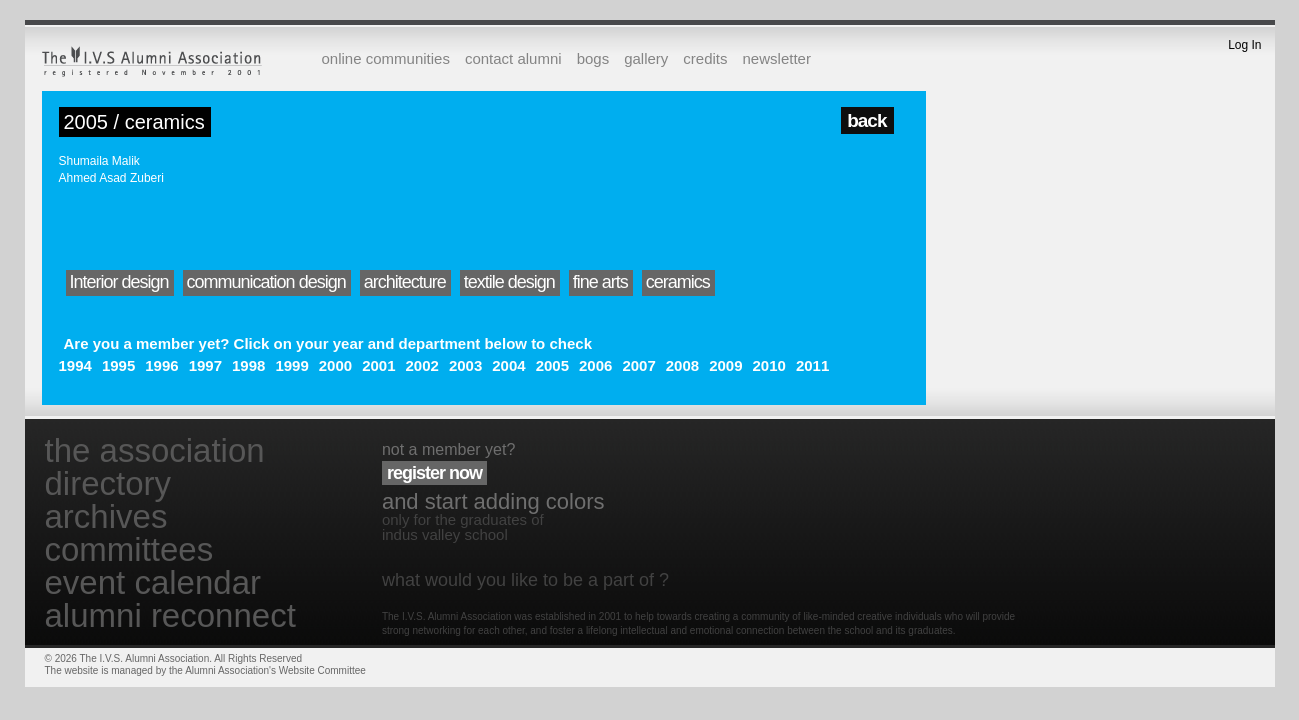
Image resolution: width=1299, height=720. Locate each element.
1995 (118, 365)
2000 (335, 365)
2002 (422, 365)
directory (108, 483)
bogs (593, 58)
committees (129, 549)
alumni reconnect (170, 615)
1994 (75, 365)
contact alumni (513, 58)
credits (705, 58)
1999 (291, 365)
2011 (812, 365)
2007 (638, 365)
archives (106, 516)
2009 (725, 365)
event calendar (153, 582)
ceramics (678, 282)
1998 (248, 365)
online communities (386, 58)
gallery (646, 58)
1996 (161, 365)
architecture (405, 282)
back (866, 120)
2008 (682, 365)
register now (434, 473)
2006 (595, 365)
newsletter (777, 58)
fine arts (600, 282)
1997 (205, 365)
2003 (465, 365)
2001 (378, 365)
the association (155, 450)
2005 (552, 365)
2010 (769, 365)
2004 (508, 365)
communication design (266, 282)
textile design (509, 282)
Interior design (119, 282)
